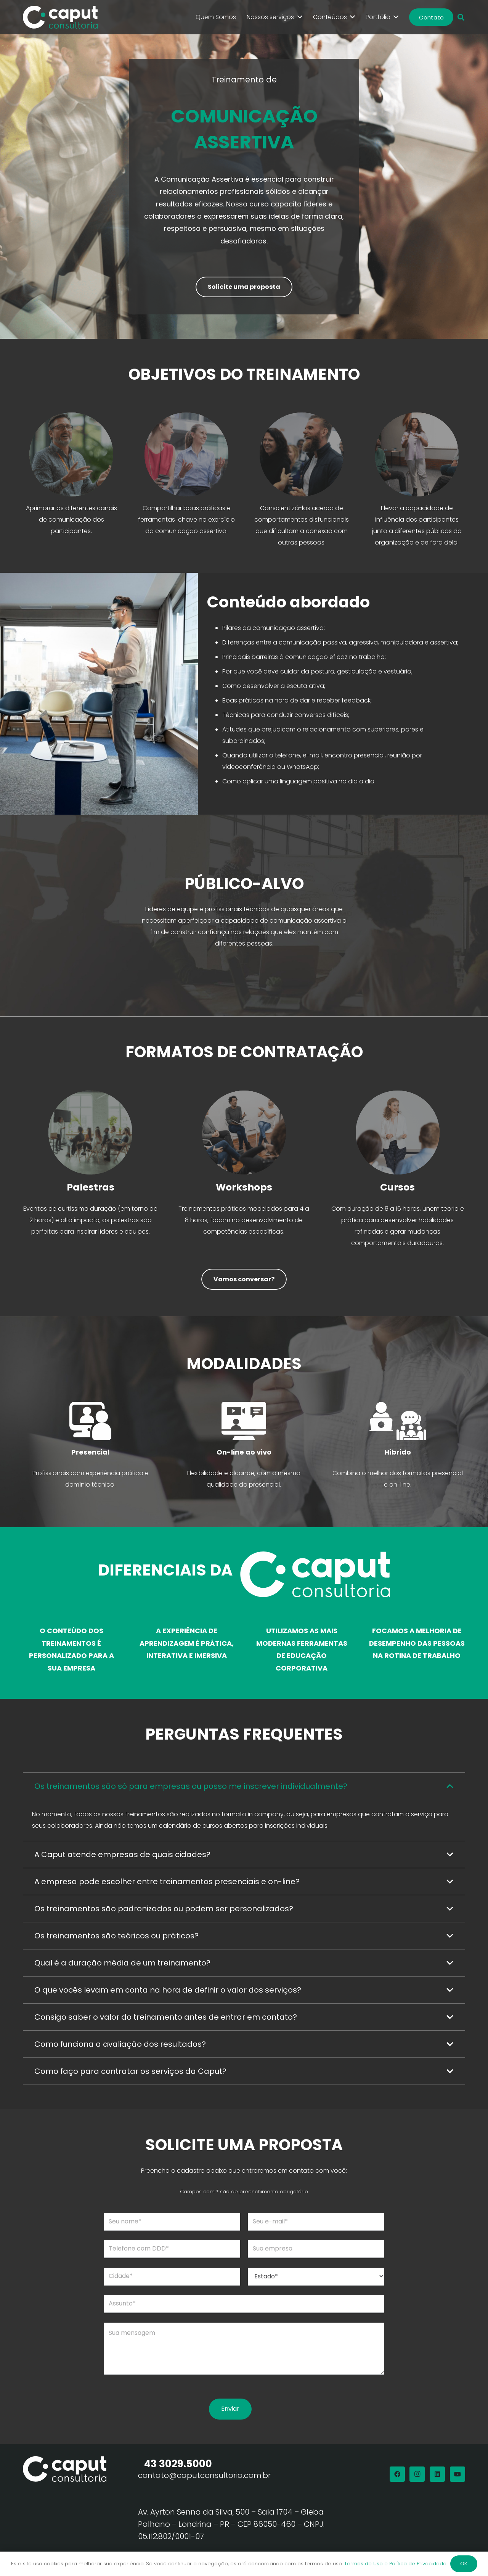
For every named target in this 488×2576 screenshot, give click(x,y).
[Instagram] (417, 2474)
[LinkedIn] (437, 2474)
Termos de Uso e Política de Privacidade (395, 2563)
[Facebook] (397, 2474)
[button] (461, 17)
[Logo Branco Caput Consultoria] (60, 17)
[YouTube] (457, 2474)
